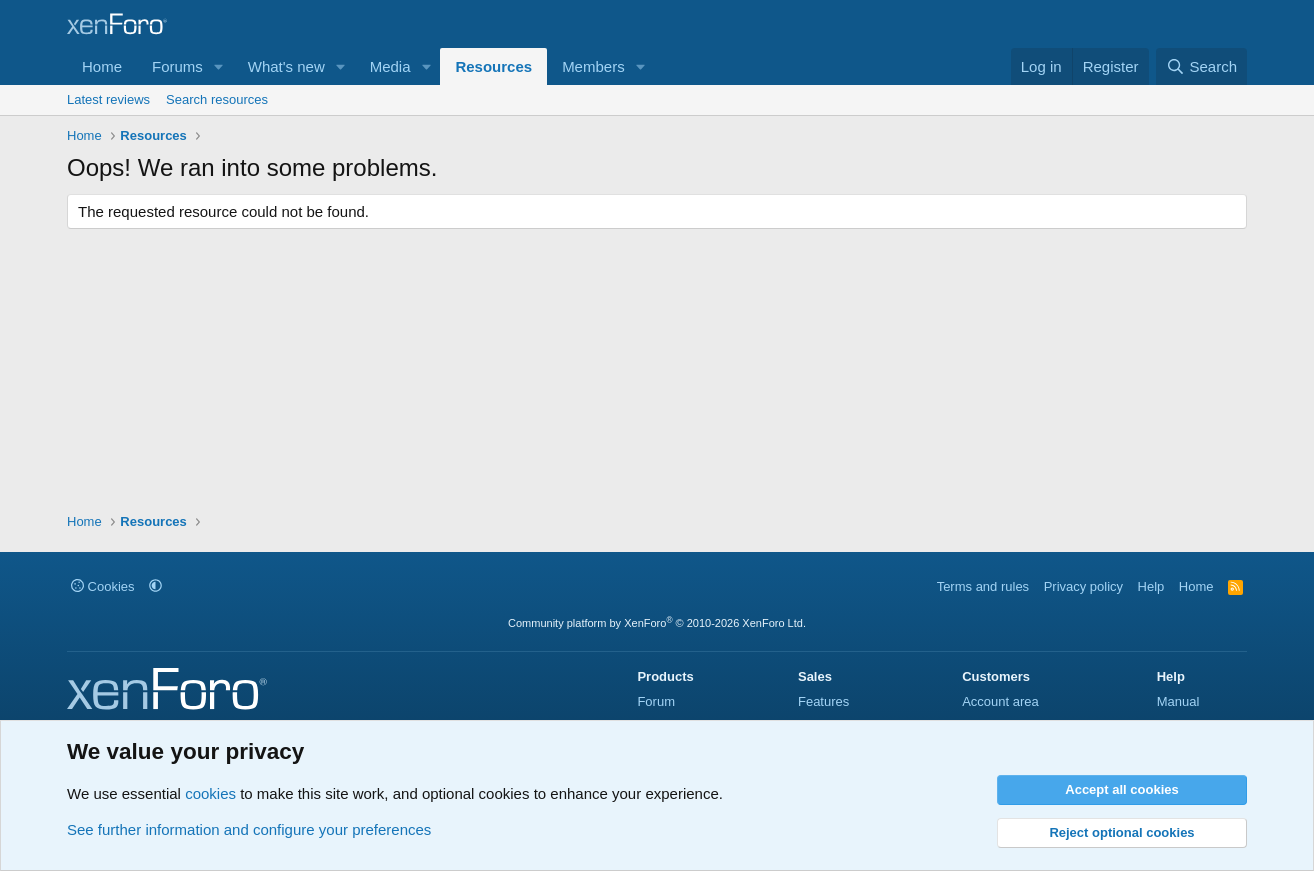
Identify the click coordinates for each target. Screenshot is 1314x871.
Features (823, 701)
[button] (219, 66)
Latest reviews (108, 99)
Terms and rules (983, 586)
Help (1151, 586)
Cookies (103, 586)
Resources (493, 66)
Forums (177, 66)
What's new (286, 66)
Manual (1178, 701)
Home (102, 66)
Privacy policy (1083, 586)
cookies (210, 793)
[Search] (1201, 66)
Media (390, 66)
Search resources (217, 99)
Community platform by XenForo (657, 623)
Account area (1000, 701)
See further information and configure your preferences (249, 829)
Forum (656, 701)
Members (593, 66)
